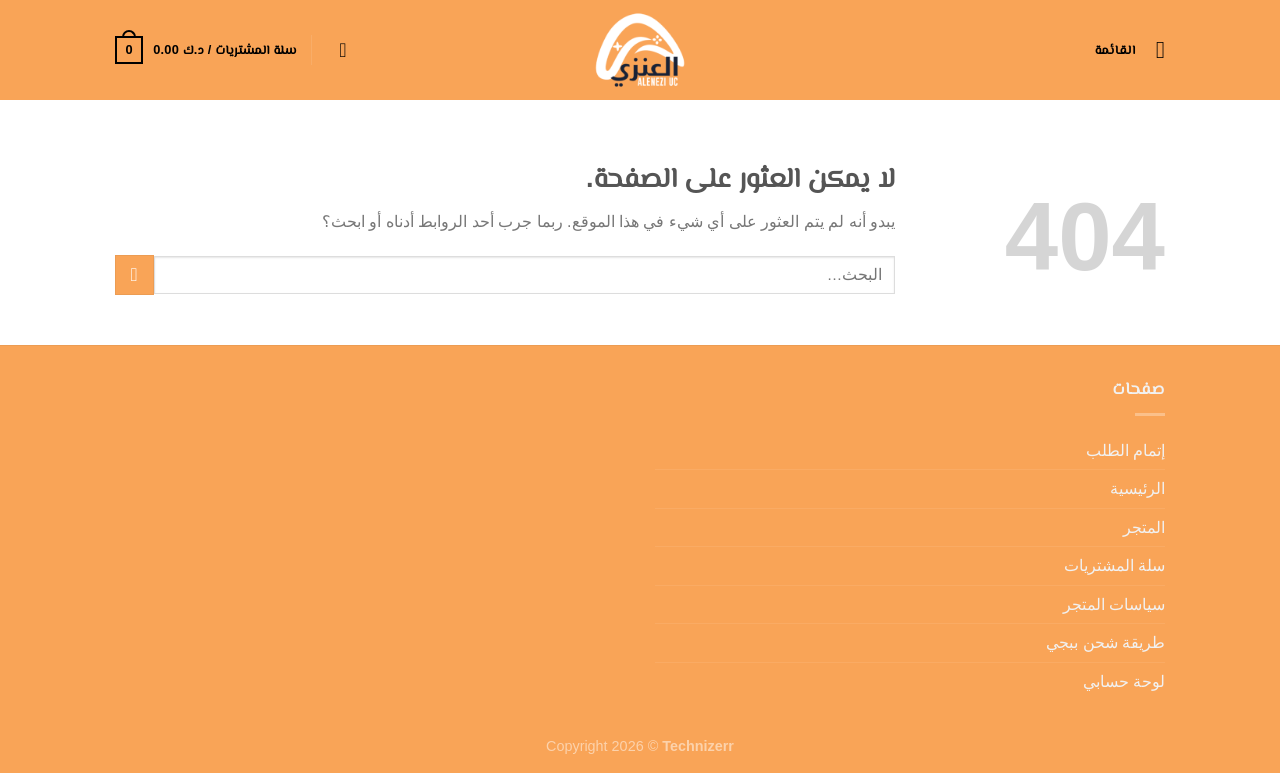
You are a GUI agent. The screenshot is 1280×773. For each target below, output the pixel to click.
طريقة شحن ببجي (1105, 642)
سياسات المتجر (1114, 604)
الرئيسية (1137, 488)
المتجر (1144, 527)
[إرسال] (134, 274)
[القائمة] (1130, 49)
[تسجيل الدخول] (337, 50)
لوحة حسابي (1124, 681)
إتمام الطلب (1125, 450)
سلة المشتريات (1114, 565)
